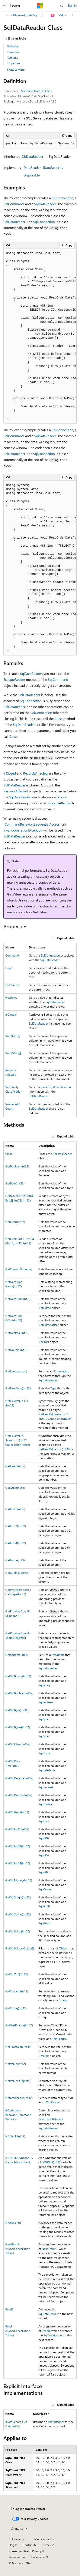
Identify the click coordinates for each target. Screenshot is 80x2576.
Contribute (30, 2545)
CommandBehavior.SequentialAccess (32, 824)
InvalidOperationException (22, 830)
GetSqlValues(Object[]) (20, 1948)
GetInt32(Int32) (15, 1526)
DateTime (44, 1308)
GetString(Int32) (16, 2008)
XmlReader (53, 2102)
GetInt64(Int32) (15, 1543)
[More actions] (73, 15)
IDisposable (31, 175)
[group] (40, 143)
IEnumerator (61, 1371)
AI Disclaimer (17, 2539)
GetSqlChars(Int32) (17, 1744)
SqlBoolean (45, 1702)
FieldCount (12, 985)
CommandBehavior (50, 2119)
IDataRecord (52, 167)
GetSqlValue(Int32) (17, 1931)
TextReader (59, 2039)
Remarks (12, 57)
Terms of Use (17, 2557)
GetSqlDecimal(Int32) (19, 1778)
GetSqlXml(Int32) (16, 1974)
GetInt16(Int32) (15, 1509)
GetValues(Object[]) (18, 2081)
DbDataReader (32, 156)
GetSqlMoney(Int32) (18, 1880)
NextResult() (13, 2223)
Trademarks (38, 2557)
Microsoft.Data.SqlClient (27, 15)
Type (53, 1388)
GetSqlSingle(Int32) (18, 1897)
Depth (9, 968)
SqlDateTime (46, 1770)
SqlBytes (43, 1736)
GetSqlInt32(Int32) (17, 1846)
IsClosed (9, 773)
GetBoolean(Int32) (17, 1166)
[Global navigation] (4, 6)
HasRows (11, 997)
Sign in (72, 5)
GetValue (14, 894)
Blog (11, 2545)
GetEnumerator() (16, 1371)
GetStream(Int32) (16, 1991)
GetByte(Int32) (15, 1183)
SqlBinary (44, 1685)
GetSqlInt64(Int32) (17, 1863)
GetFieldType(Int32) (18, 1388)
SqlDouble (45, 1804)
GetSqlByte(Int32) (17, 1710)
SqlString (44, 1923)
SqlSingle (44, 1906)
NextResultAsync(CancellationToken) (17, 2248)
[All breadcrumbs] (7, 15)
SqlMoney (45, 1889)
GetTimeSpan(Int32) (18, 2047)
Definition (13, 46)
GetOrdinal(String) (17, 1573)
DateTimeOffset (48, 1325)
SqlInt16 (43, 1838)
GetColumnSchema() (18, 1269)
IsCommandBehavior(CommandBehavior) (18, 2114)
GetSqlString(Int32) (18, 1914)
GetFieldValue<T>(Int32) (54, 1449)
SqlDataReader (45, 204)
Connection (12, 955)
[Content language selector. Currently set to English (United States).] (28, 2508)
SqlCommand (13, 204)
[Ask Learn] (53, 15)
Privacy (46, 2545)
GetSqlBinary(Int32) (18, 1676)
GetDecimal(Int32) (17, 1333)
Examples (13, 52)
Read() (9, 2309)
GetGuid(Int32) (15, 1488)
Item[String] (13, 1053)
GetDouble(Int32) (16, 1350)
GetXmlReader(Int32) (19, 2098)
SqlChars (44, 1753)
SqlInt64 (43, 1872)
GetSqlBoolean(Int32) (19, 1693)
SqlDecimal (45, 1787)
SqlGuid (43, 1821)
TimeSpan (44, 2056)
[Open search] (61, 6)
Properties (13, 63)
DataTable (58, 1655)
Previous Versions (42, 2539)
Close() (9, 1154)
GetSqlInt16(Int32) (17, 1829)
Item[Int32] (12, 1036)
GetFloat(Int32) (15, 1466)
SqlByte (43, 1719)
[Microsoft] (40, 6)
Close (58, 718)
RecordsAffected (35, 773)
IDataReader (32, 167)
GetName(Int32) (15, 1560)
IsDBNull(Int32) (15, 2136)
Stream (63, 2000)
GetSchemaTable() (17, 1655)
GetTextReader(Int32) (19, 2025)
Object (63, 1948)
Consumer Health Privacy (25, 2551)
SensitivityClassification (56, 1087)
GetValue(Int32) (15, 2064)
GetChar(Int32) (15, 1222)
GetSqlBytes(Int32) (17, 1727)
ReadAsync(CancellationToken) (17, 2330)
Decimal (43, 1342)
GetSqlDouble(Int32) (18, 1795)
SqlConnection (62, 198)
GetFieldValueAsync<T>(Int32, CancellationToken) (17, 1440)
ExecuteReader (14, 679)
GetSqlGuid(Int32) (17, 1812)
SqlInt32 (43, 1855)
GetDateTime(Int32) (18, 1299)
